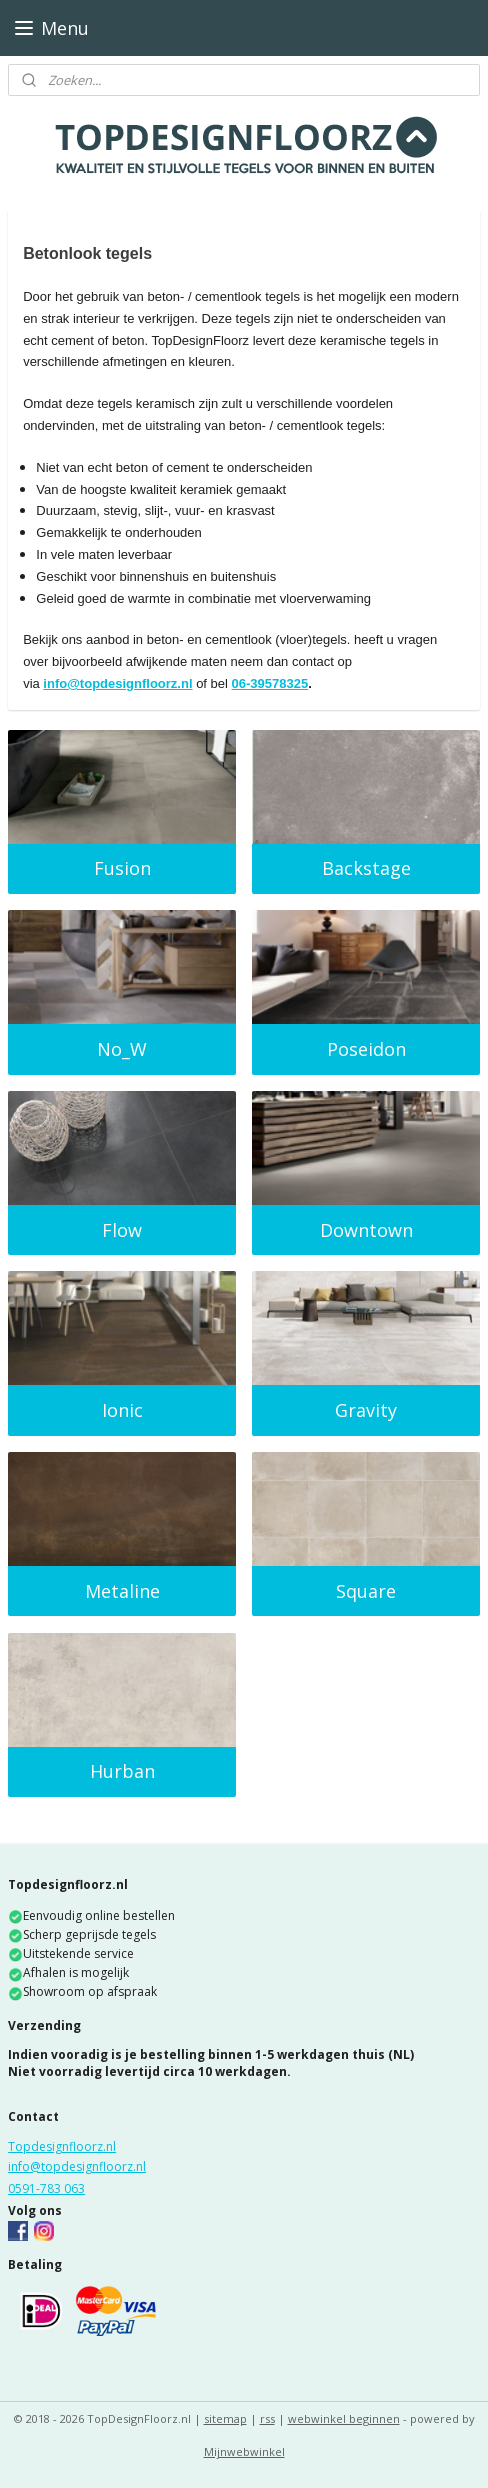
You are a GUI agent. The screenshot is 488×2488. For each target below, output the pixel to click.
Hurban (122, 1771)
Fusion (122, 868)
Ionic (122, 1410)
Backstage (366, 868)
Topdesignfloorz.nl (62, 2146)
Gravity (366, 1410)
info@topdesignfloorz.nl (117, 683)
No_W (122, 1049)
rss (267, 2418)
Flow (122, 1230)
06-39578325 (270, 683)
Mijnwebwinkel (244, 2451)
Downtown (366, 1230)
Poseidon (366, 1049)
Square (366, 1591)
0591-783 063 (46, 2188)
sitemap (225, 2418)
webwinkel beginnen (344, 2418)
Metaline (122, 1591)
